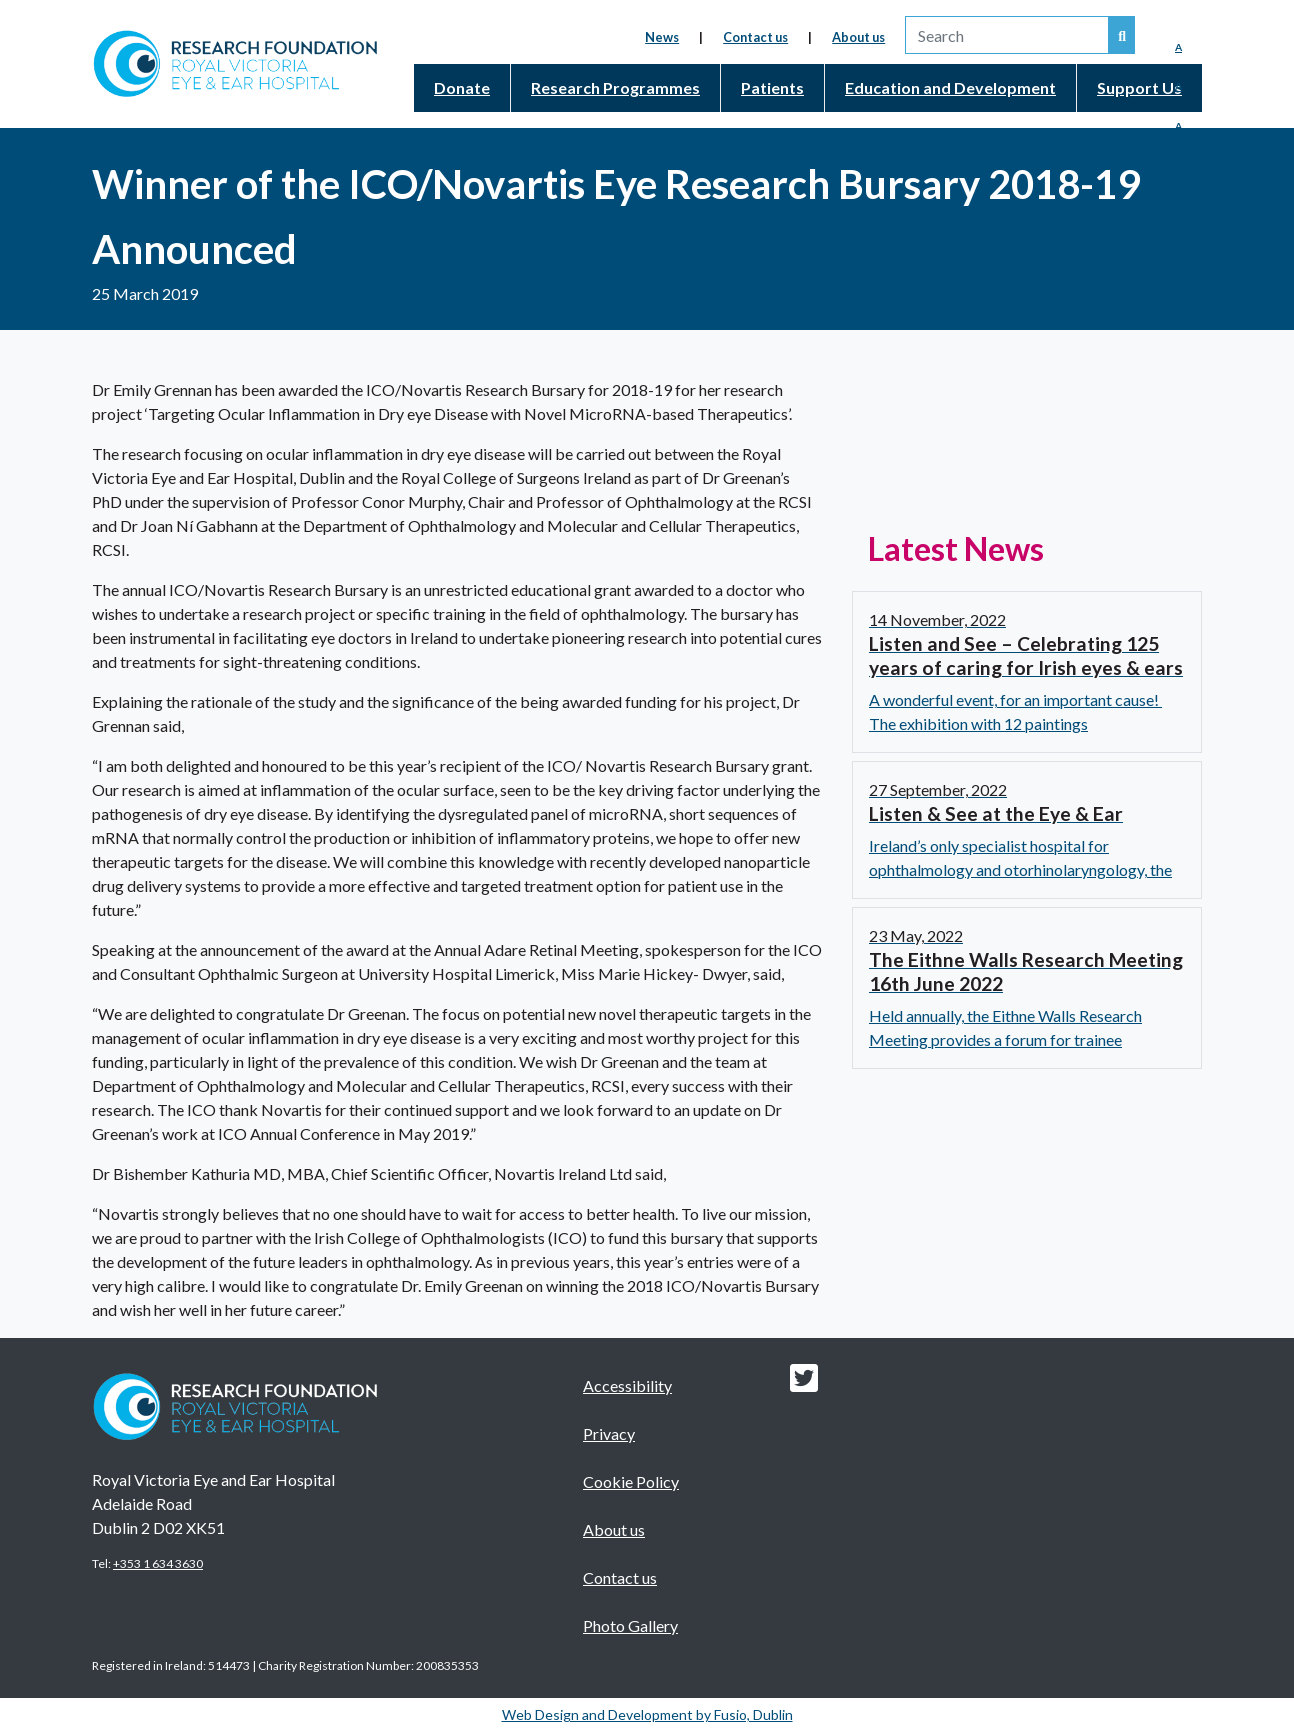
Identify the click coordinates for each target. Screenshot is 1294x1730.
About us (858, 37)
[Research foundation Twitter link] (804, 1383)
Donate (462, 87)
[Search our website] (1122, 35)
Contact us (755, 37)
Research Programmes (615, 87)
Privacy (609, 1433)
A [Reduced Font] (1178, 47)
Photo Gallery (630, 1625)
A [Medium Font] (1178, 86)
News (662, 37)
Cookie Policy (631, 1481)
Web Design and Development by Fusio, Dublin (647, 1714)
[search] (1007, 35)
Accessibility (627, 1385)
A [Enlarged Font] (1178, 126)
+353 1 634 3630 (158, 1563)
